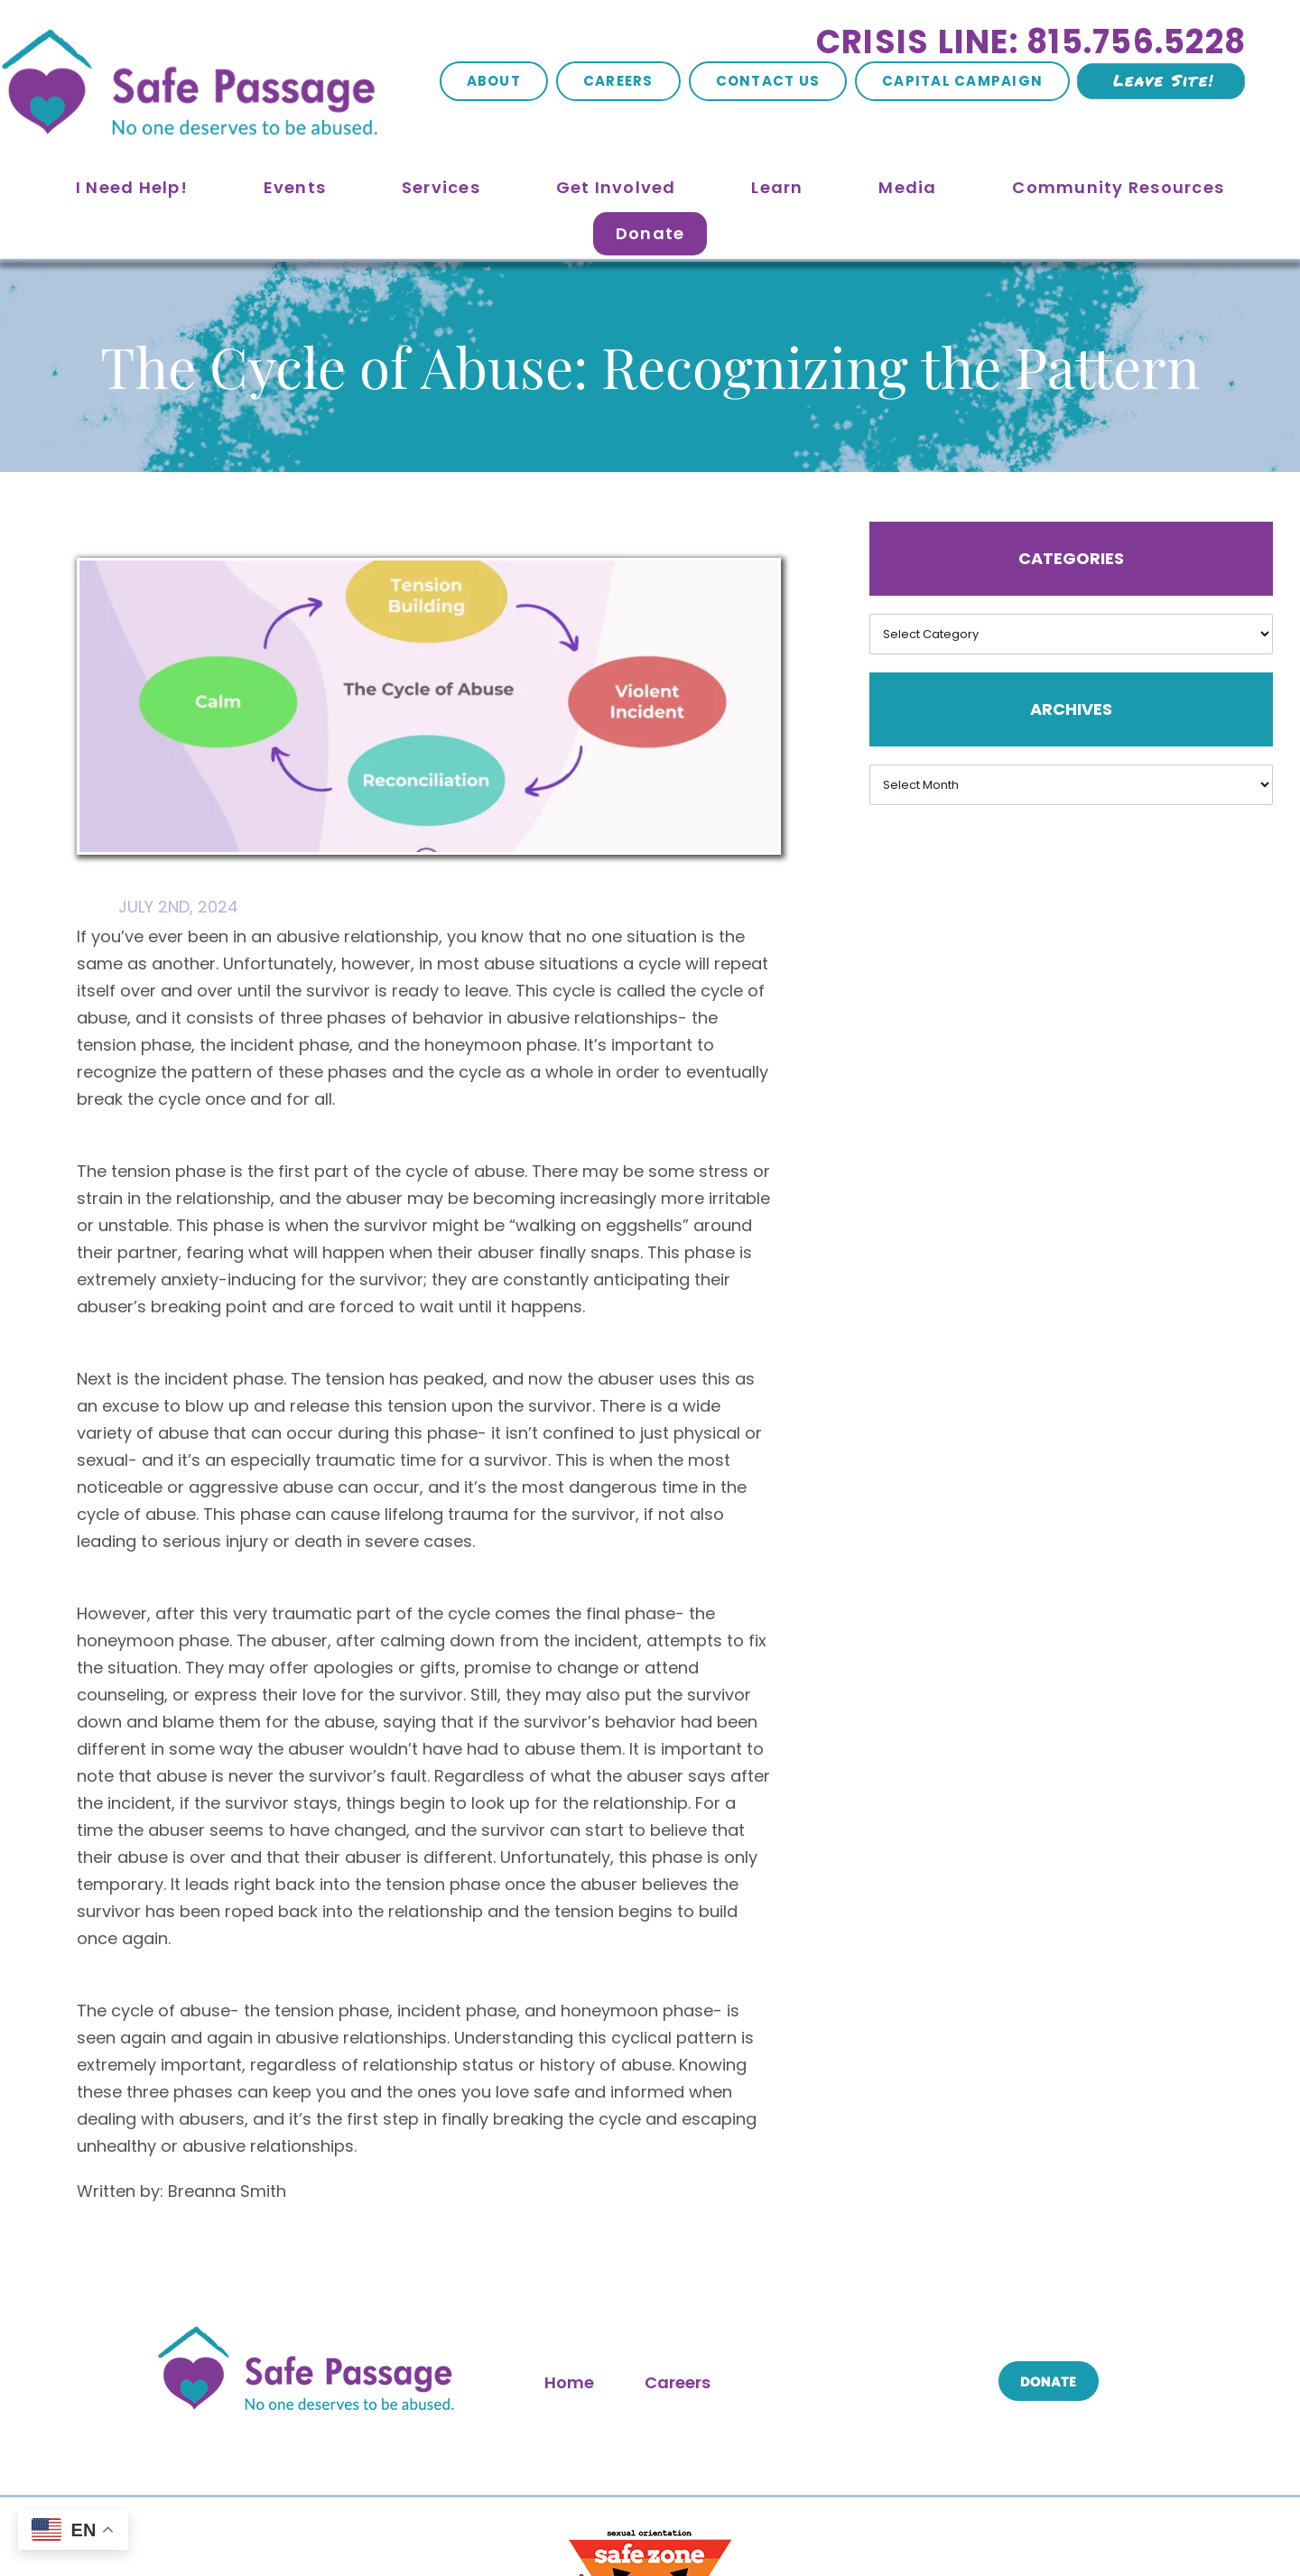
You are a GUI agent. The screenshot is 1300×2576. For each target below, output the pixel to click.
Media (907, 187)
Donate (650, 233)
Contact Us (768, 80)
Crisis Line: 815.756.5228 (1031, 42)
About (494, 80)
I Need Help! (132, 187)
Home (569, 2382)
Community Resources (1118, 187)
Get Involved (616, 187)
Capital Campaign (962, 80)
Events (295, 187)
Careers (618, 80)
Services (441, 187)
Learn (777, 187)
